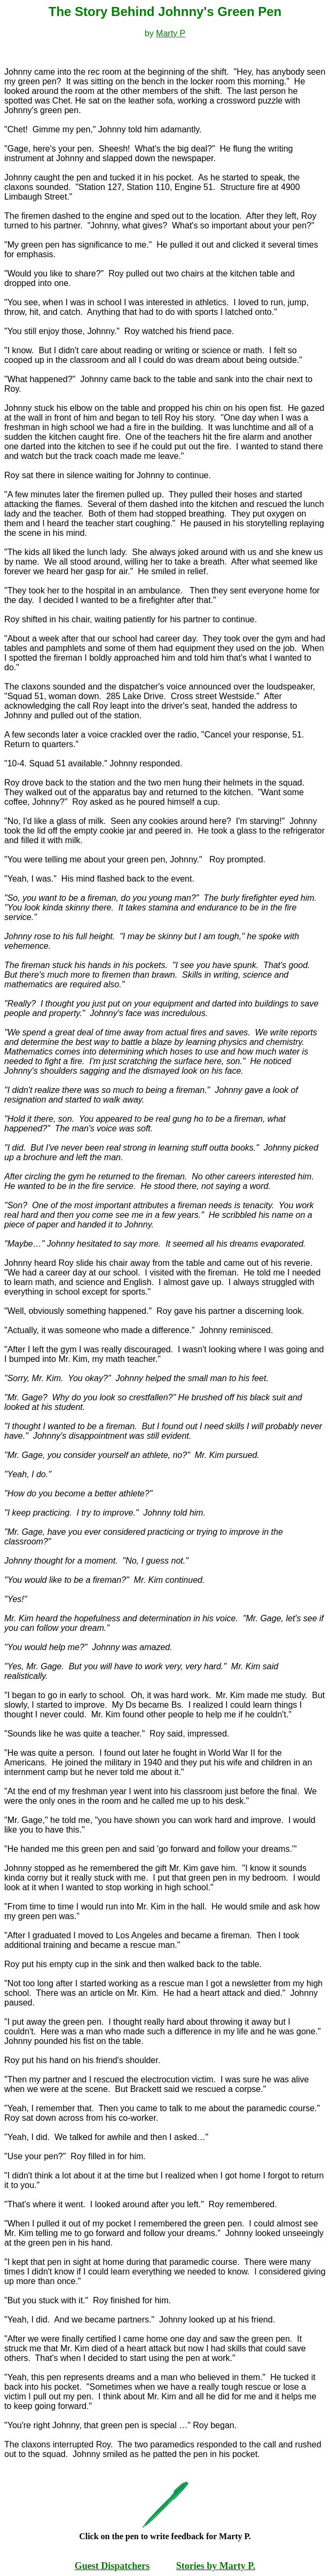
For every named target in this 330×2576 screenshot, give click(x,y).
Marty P (170, 33)
